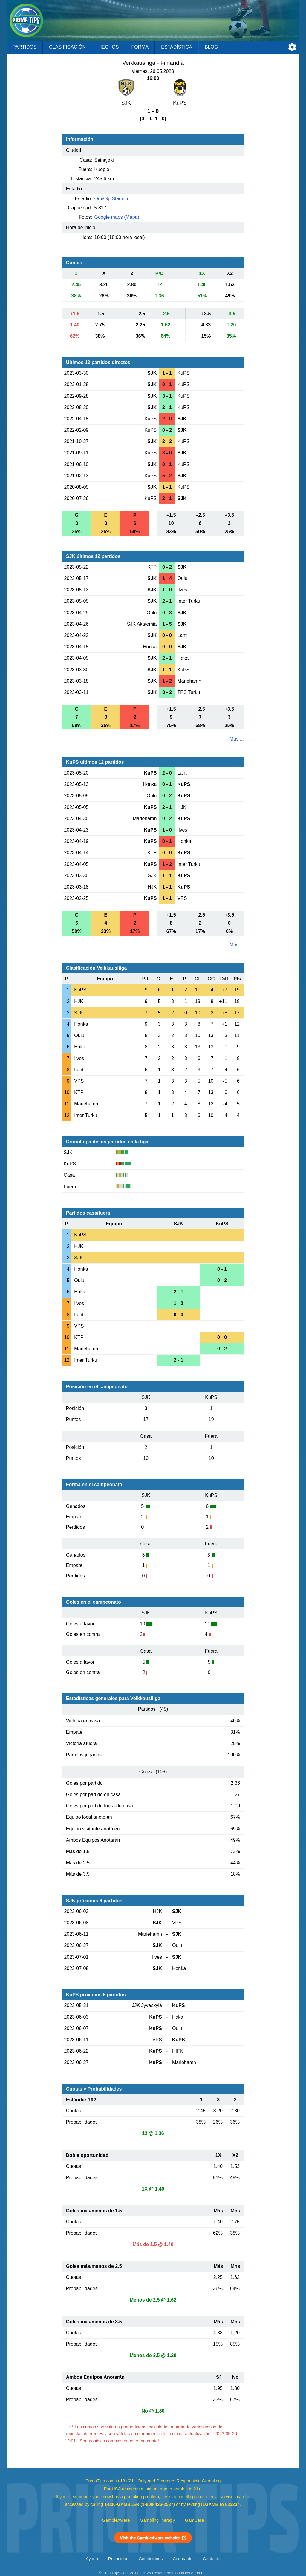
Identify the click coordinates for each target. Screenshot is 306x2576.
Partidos (24, 47)
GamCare (194, 2520)
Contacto (211, 2558)
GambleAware (116, 2520)
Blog (211, 47)
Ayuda (92, 2558)
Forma (140, 47)
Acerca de (183, 2558)
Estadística (176, 47)
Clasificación (67, 47)
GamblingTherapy (157, 2520)
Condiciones (151, 2558)
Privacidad (118, 2558)
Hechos (108, 47)
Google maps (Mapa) (116, 217)
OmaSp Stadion (111, 198)
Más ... (237, 738)
